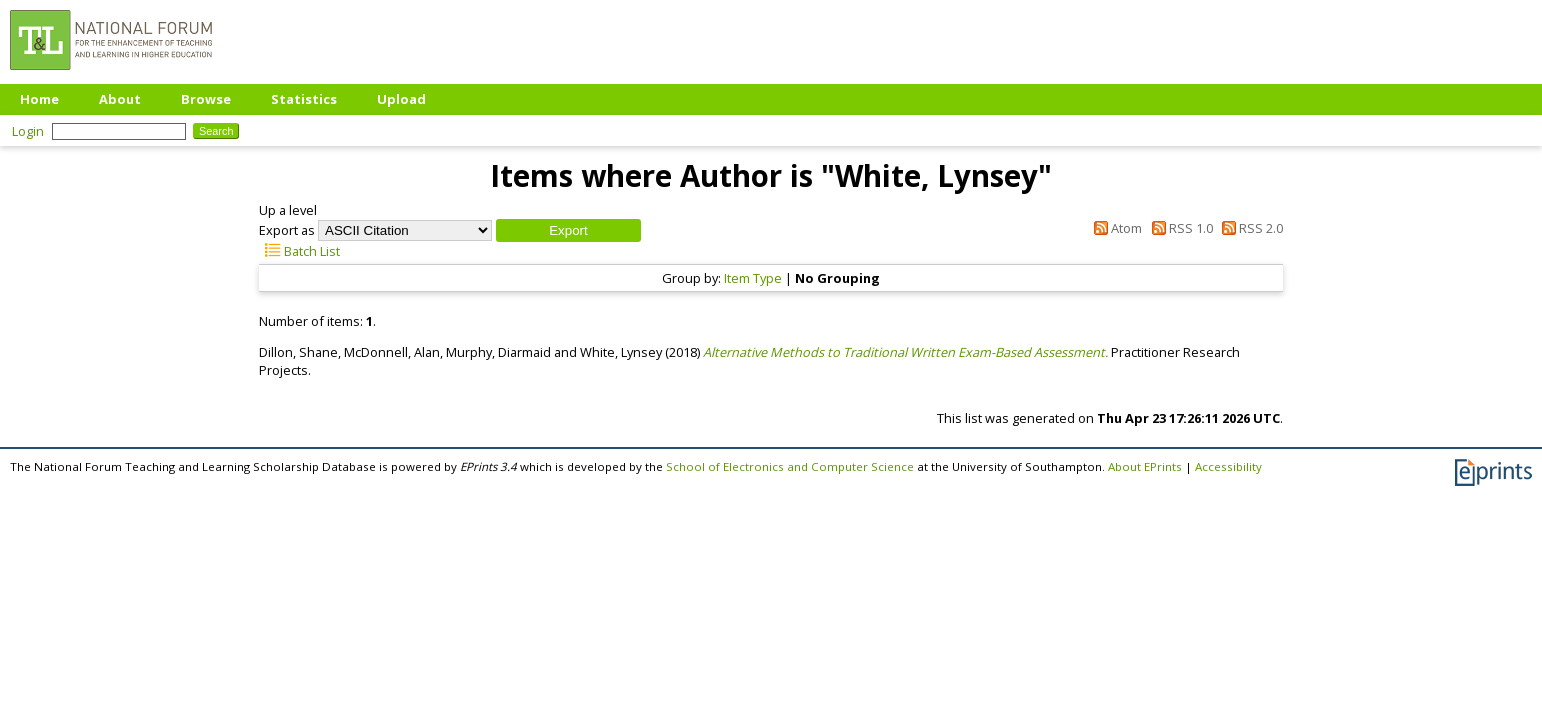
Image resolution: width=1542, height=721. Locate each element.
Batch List (299, 251)
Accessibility (1228, 466)
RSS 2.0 (1249, 228)
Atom (1115, 228)
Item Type (753, 278)
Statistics (304, 99)
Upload (401, 99)
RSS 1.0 (1178, 228)
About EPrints (1145, 466)
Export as (287, 230)
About (120, 99)
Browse (206, 99)
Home (39, 99)
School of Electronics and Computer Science (790, 466)
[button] (568, 230)
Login (28, 131)
